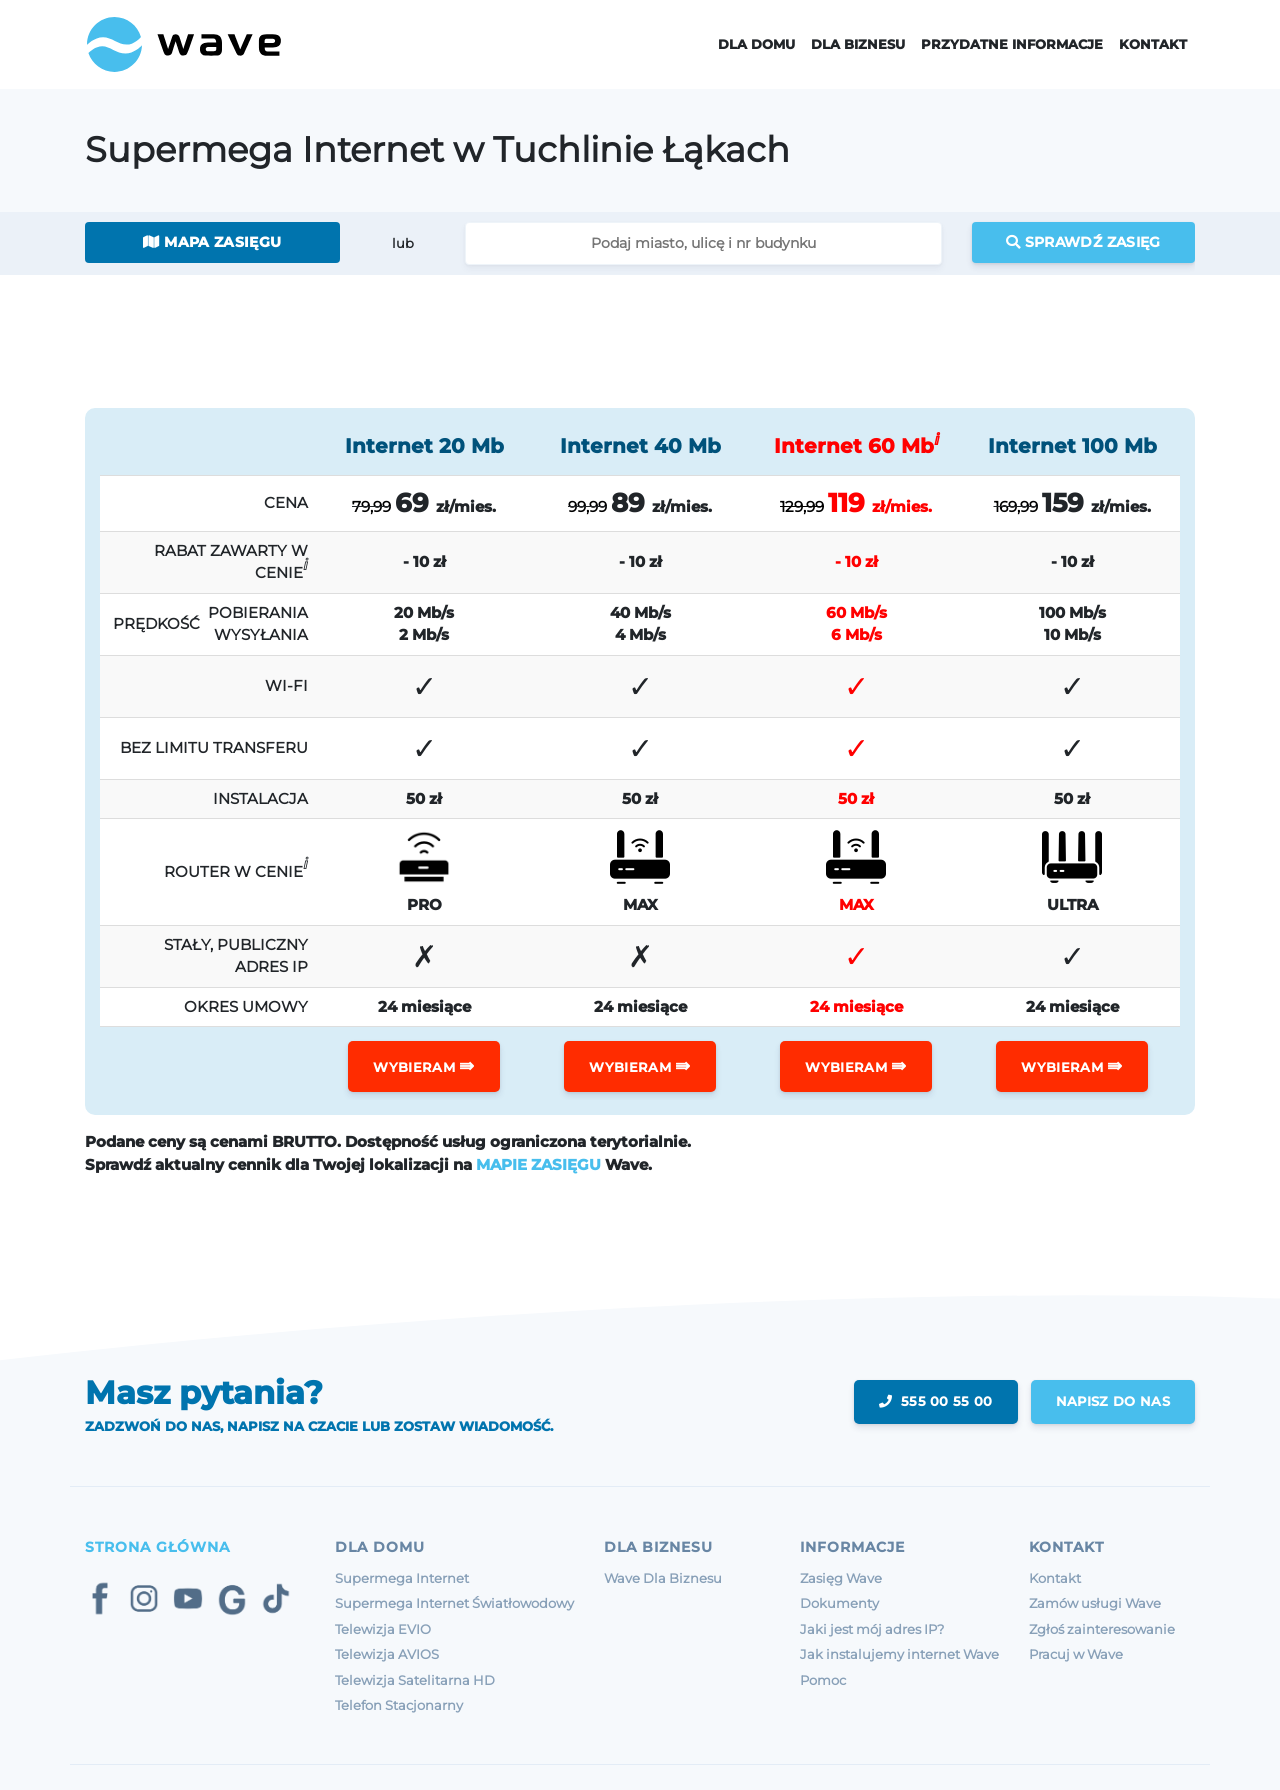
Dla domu (756, 44)
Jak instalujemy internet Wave (899, 1654)
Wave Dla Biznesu (663, 1578)
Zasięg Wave (841, 1578)
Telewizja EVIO (383, 1629)
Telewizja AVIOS (387, 1654)
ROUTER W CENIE (236, 867)
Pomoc (823, 1680)
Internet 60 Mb (856, 446)
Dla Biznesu (858, 44)
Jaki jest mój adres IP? (872, 1629)
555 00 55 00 (936, 1401)
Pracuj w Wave (1076, 1654)
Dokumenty (839, 1603)
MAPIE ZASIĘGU (538, 1164)
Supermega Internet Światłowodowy (454, 1603)
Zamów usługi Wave (1095, 1603)
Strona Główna (157, 1547)
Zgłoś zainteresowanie (1102, 1629)
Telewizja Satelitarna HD (415, 1680)
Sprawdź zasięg (1083, 242)
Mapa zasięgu (212, 242)
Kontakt (1153, 44)
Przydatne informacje (1012, 44)
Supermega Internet (402, 1578)
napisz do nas (1113, 1401)
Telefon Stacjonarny (399, 1705)
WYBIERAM (423, 1066)
